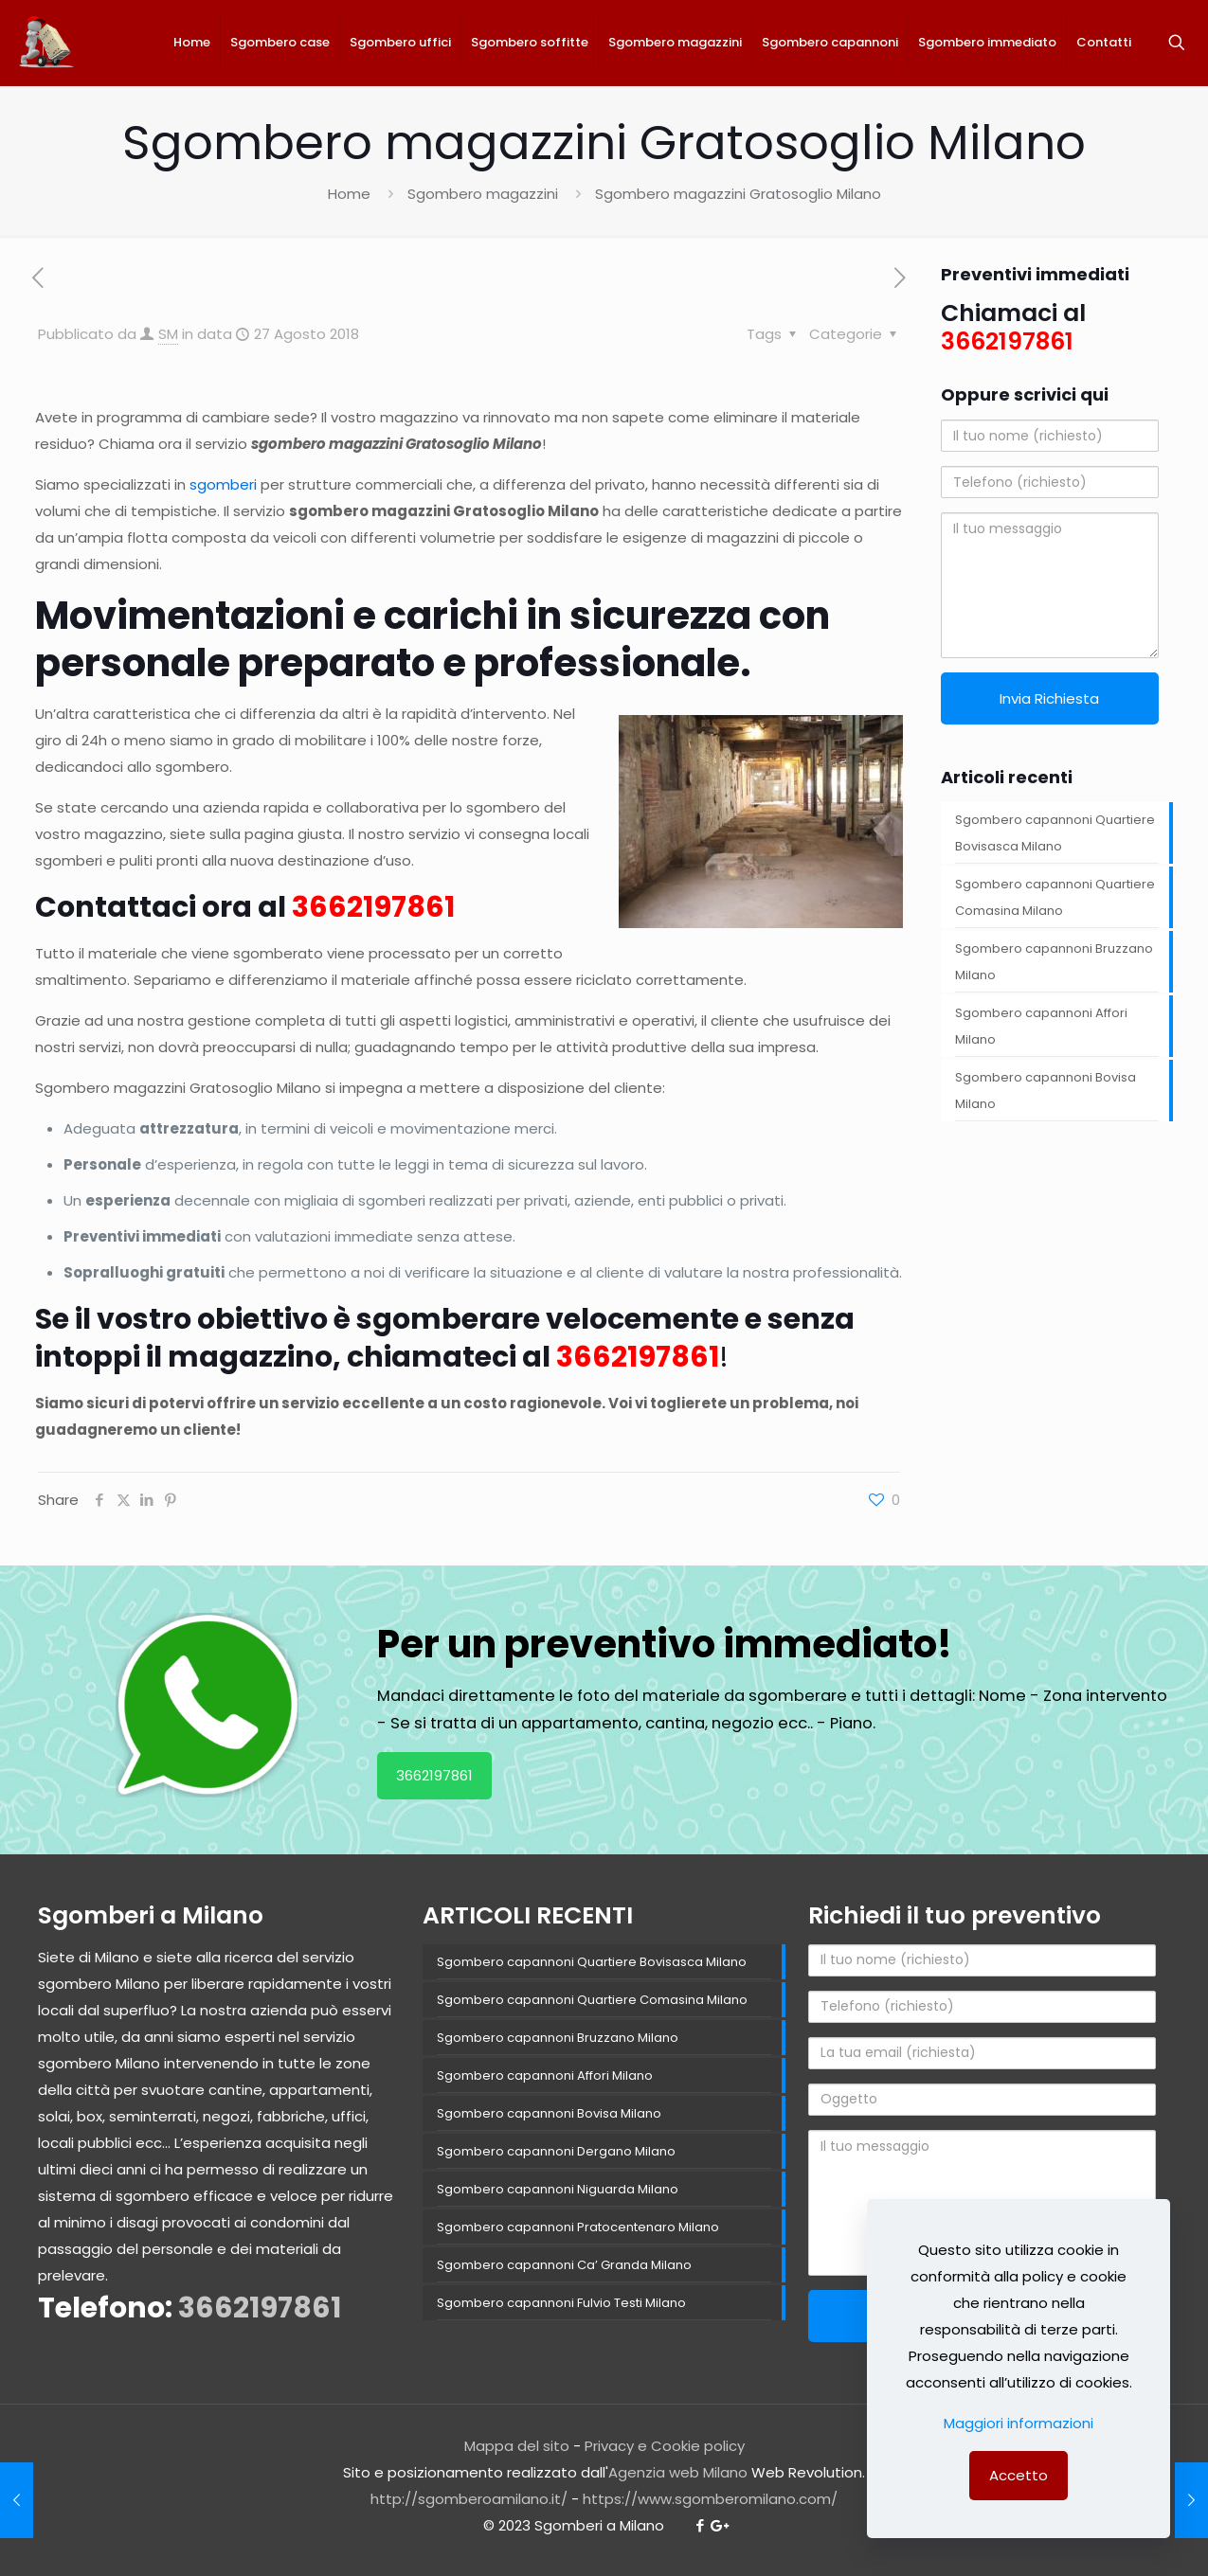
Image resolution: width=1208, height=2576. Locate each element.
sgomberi (223, 484)
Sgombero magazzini (482, 194)
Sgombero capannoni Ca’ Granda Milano (564, 2265)
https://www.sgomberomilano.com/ (710, 2499)
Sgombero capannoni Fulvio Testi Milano (561, 2303)
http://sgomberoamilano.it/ (469, 2499)
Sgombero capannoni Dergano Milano (556, 2151)
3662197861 (373, 907)
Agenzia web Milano (678, 2472)
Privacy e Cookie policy (665, 2446)
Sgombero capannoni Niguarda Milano (557, 2189)
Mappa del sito (516, 2446)
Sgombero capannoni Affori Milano (1041, 1026)
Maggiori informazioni (1018, 2423)
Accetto (1018, 2475)
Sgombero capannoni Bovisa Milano (1045, 1090)
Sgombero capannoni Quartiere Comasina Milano (1055, 897)
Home (349, 194)
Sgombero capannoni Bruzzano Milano (1054, 961)
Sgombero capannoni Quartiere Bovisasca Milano (1055, 833)
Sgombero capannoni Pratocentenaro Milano (578, 2227)
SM (168, 334)
